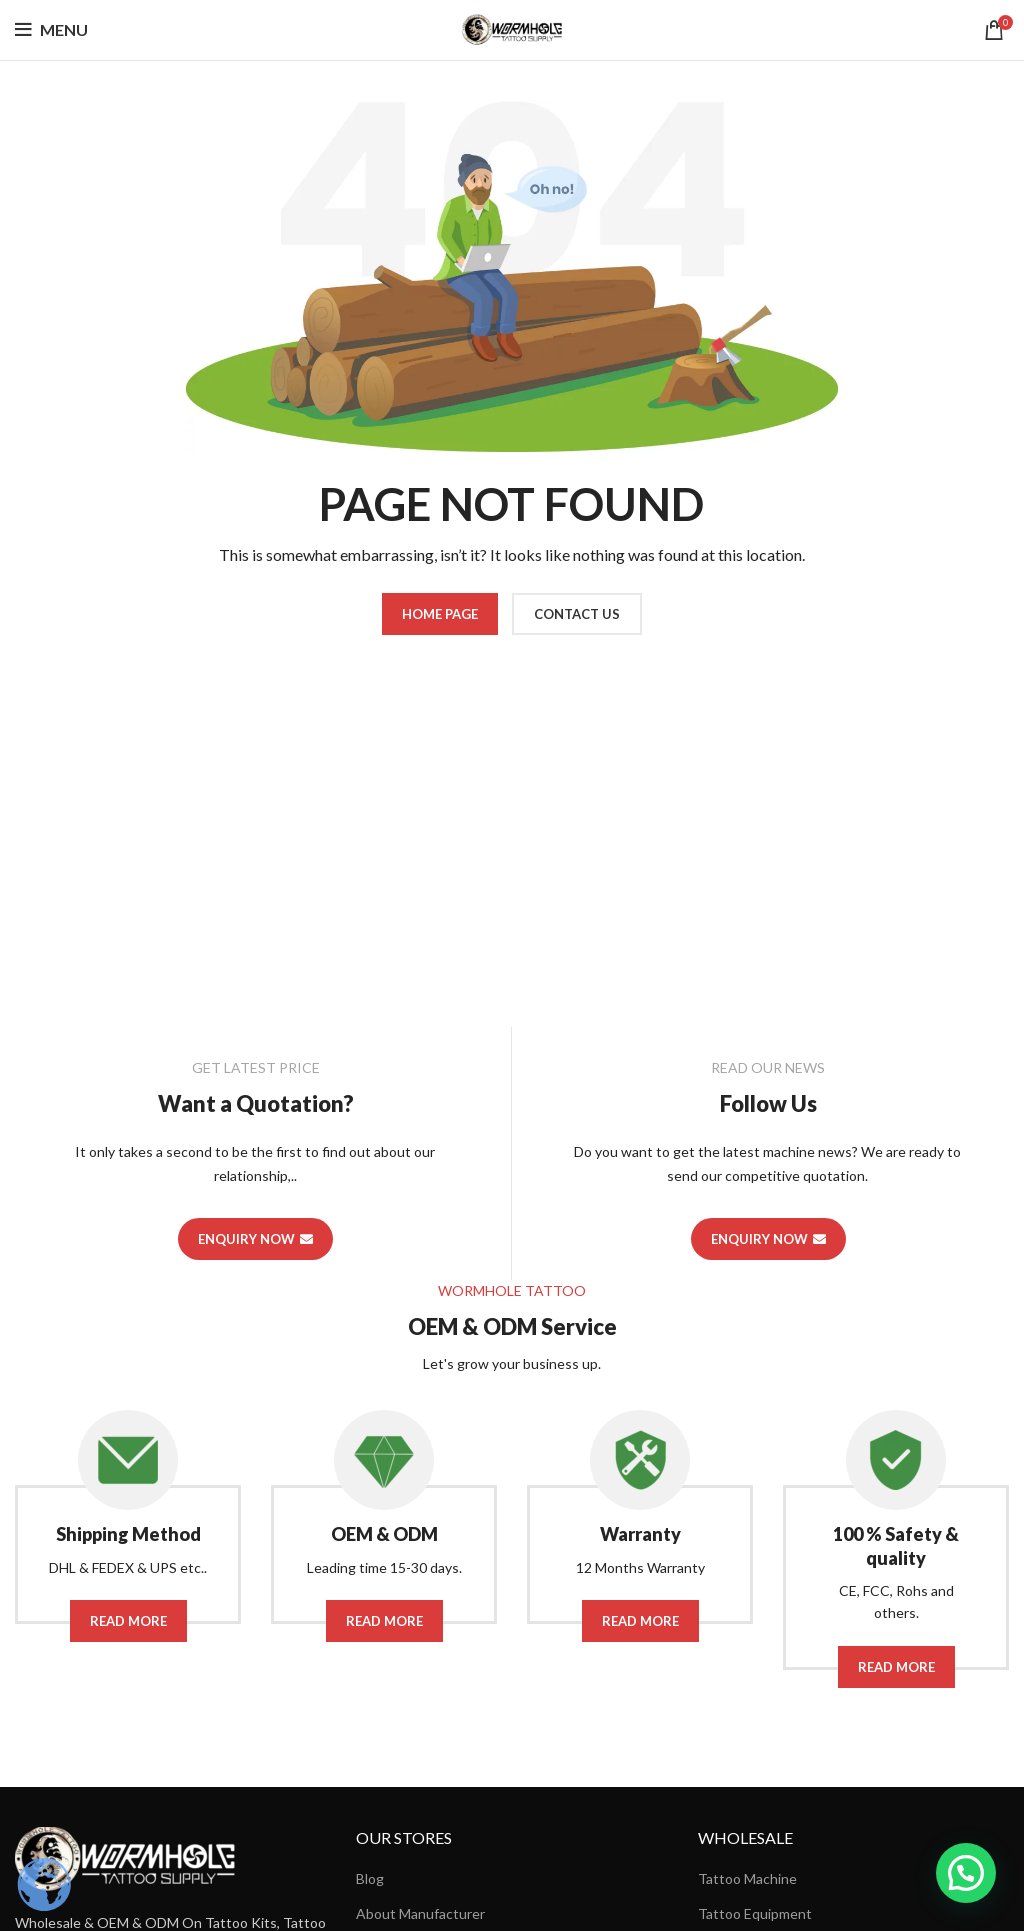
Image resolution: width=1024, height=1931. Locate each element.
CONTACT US (577, 614)
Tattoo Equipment (755, 1913)
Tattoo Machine (747, 1878)
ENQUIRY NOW (255, 1239)
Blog (370, 1878)
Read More (128, 1621)
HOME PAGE (440, 614)
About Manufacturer (420, 1913)
